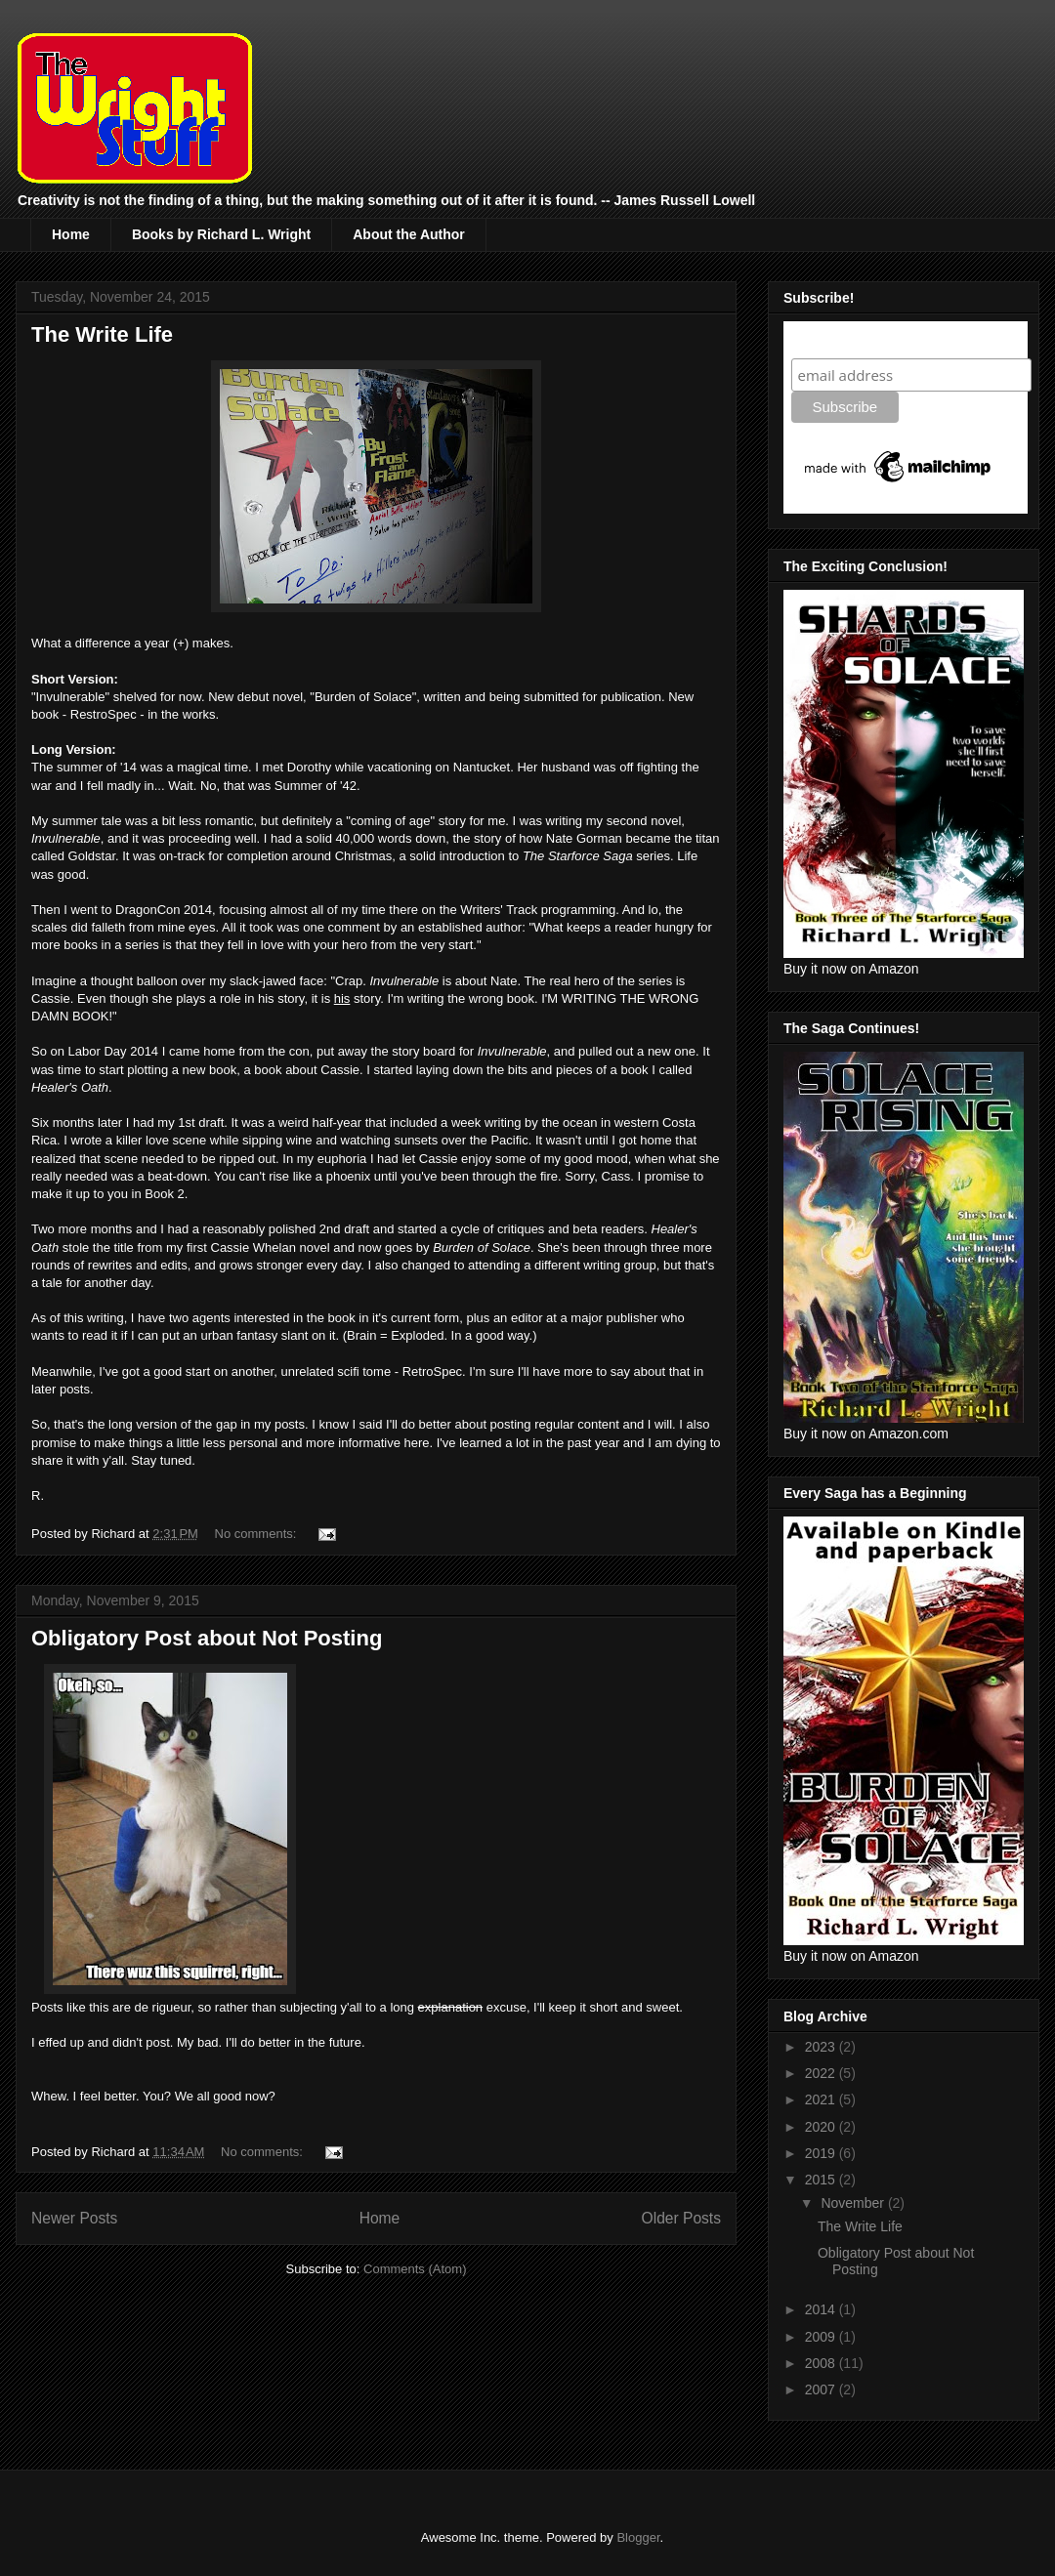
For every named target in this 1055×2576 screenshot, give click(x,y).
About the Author (409, 234)
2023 (822, 2047)
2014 (822, 2309)
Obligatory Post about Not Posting (206, 1638)
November (854, 2203)
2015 (822, 2179)
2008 (822, 2363)
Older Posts (681, 2218)
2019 (822, 2153)
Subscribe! (831, 339)
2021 (822, 2099)
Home (71, 234)
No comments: (257, 1533)
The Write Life (102, 334)
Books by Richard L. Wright (221, 234)
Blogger (637, 2537)
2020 (822, 2127)
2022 (822, 2073)
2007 (822, 2389)
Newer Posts (74, 2218)
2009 (822, 2337)
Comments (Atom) (414, 2269)
